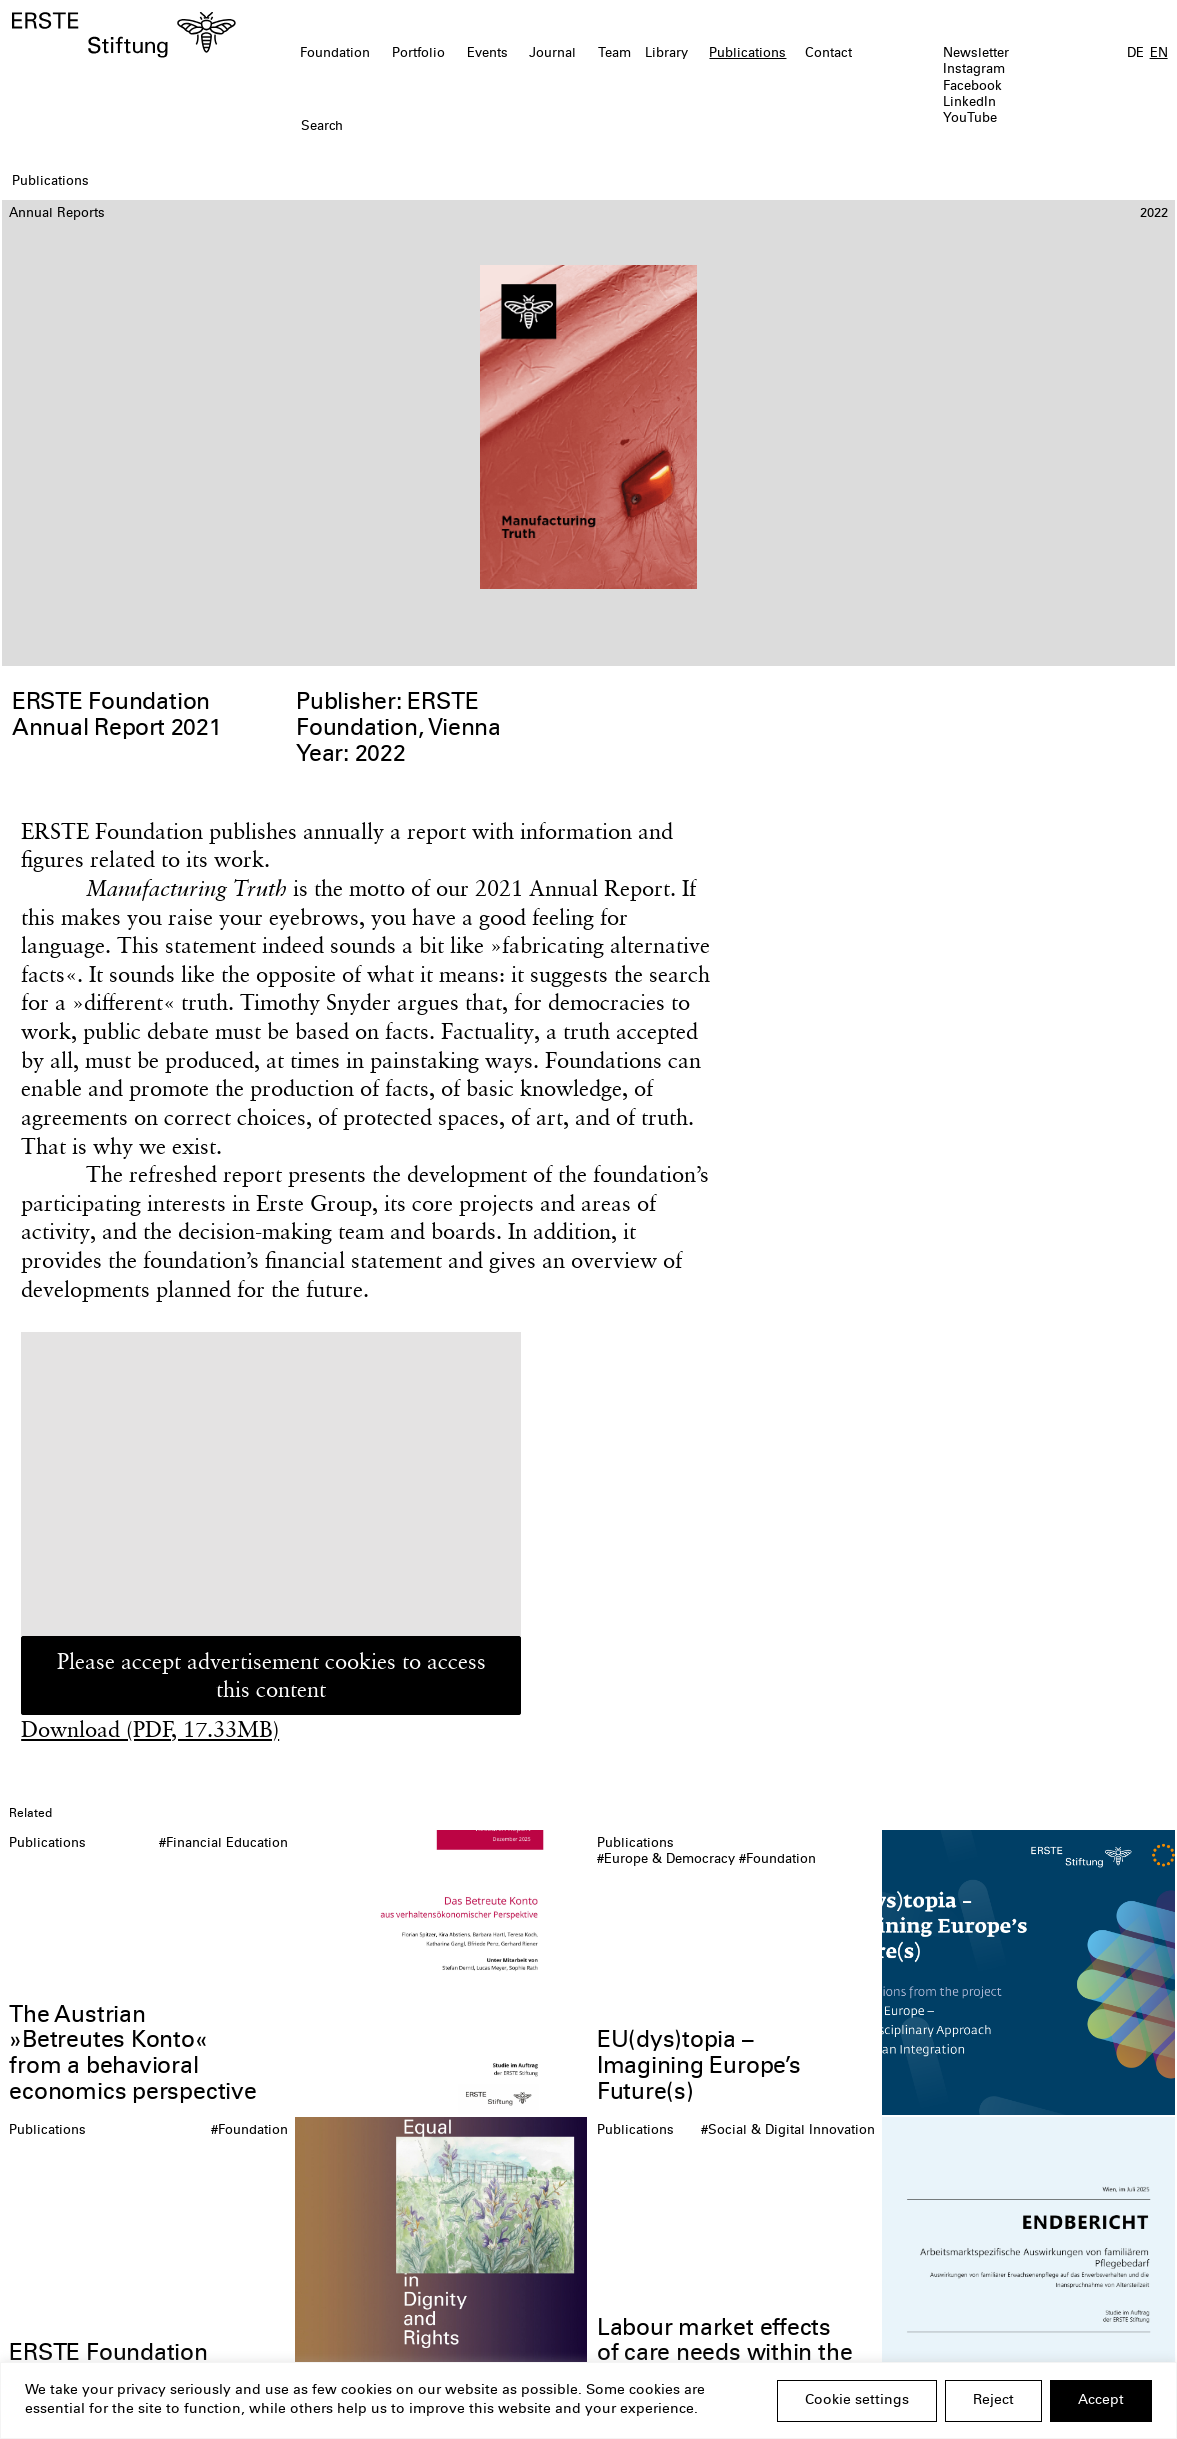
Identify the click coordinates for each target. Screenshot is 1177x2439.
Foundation (335, 54)
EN (1159, 54)
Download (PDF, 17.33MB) (150, 1729)
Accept (1101, 2401)
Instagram (974, 70)
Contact (828, 54)
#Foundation (777, 1860)
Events (487, 54)
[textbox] (495, 128)
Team (614, 54)
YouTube (970, 119)
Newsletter (976, 54)
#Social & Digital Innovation (788, 2131)
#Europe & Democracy (666, 1860)
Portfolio (418, 54)
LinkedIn (969, 103)
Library (666, 54)
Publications (747, 54)
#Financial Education (223, 1844)
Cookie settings (857, 2401)
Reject (993, 2401)
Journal (552, 54)
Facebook (972, 87)
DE (1135, 54)
